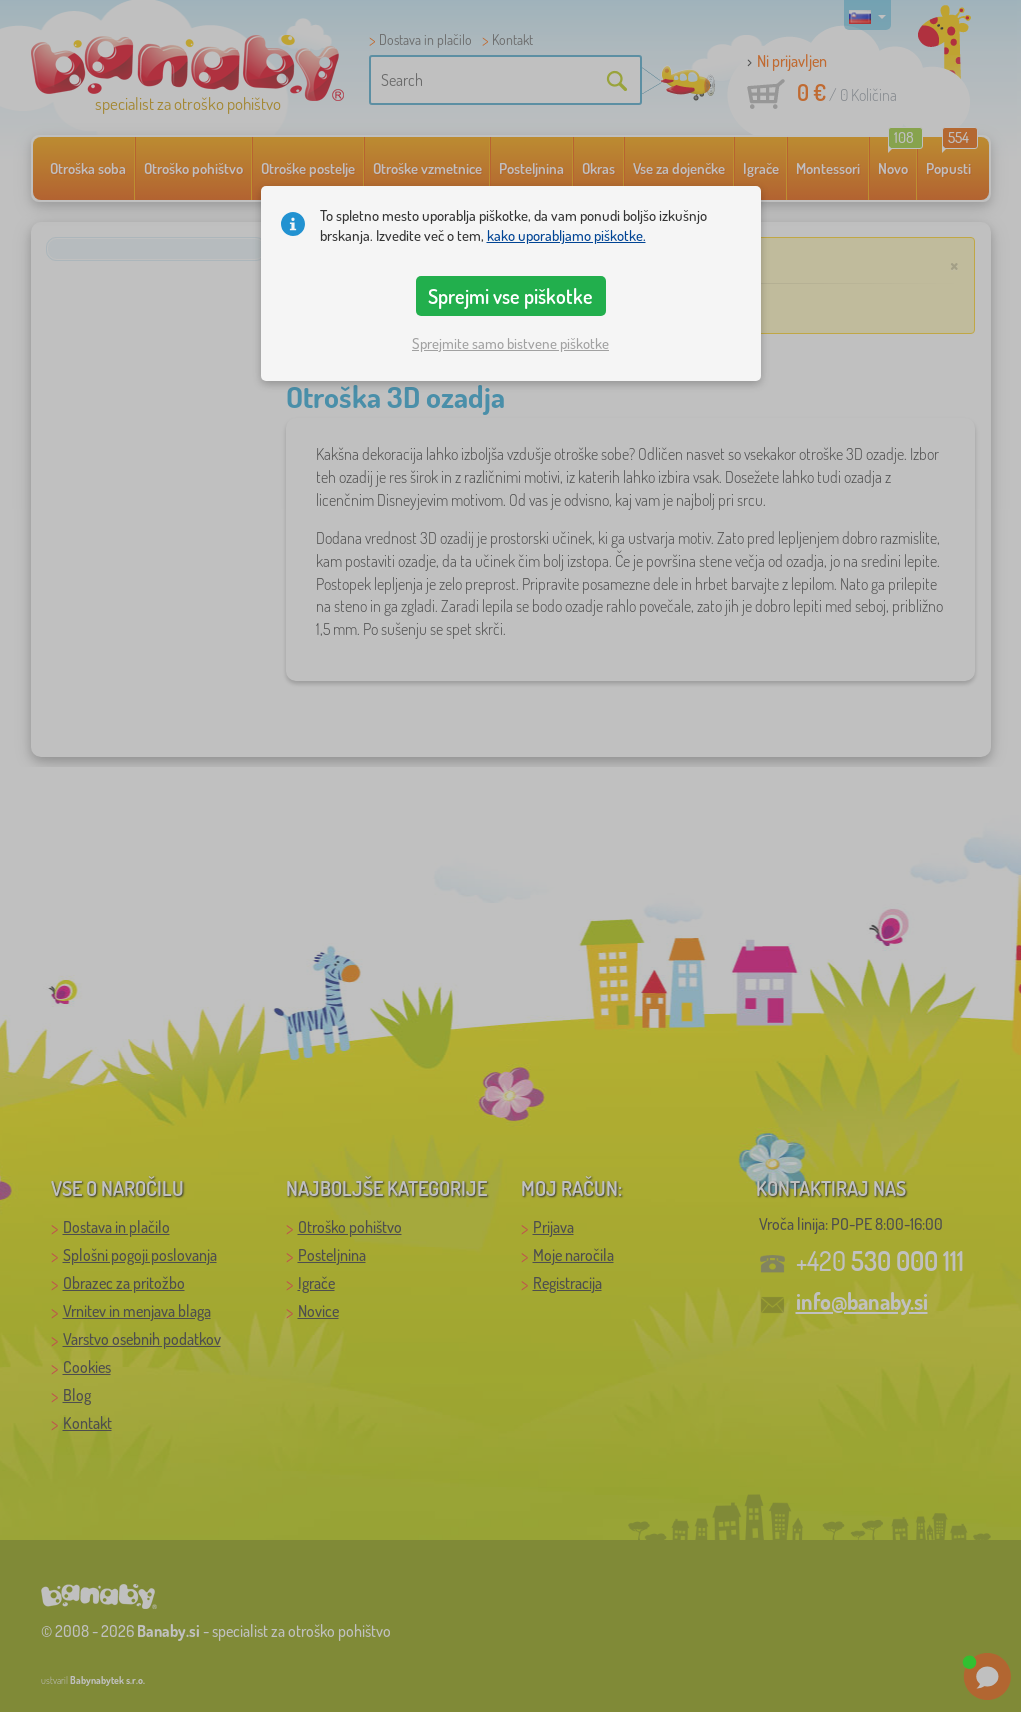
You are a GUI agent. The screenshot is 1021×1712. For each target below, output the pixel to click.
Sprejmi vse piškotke (510, 296)
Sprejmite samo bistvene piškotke (510, 343)
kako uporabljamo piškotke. (566, 235)
